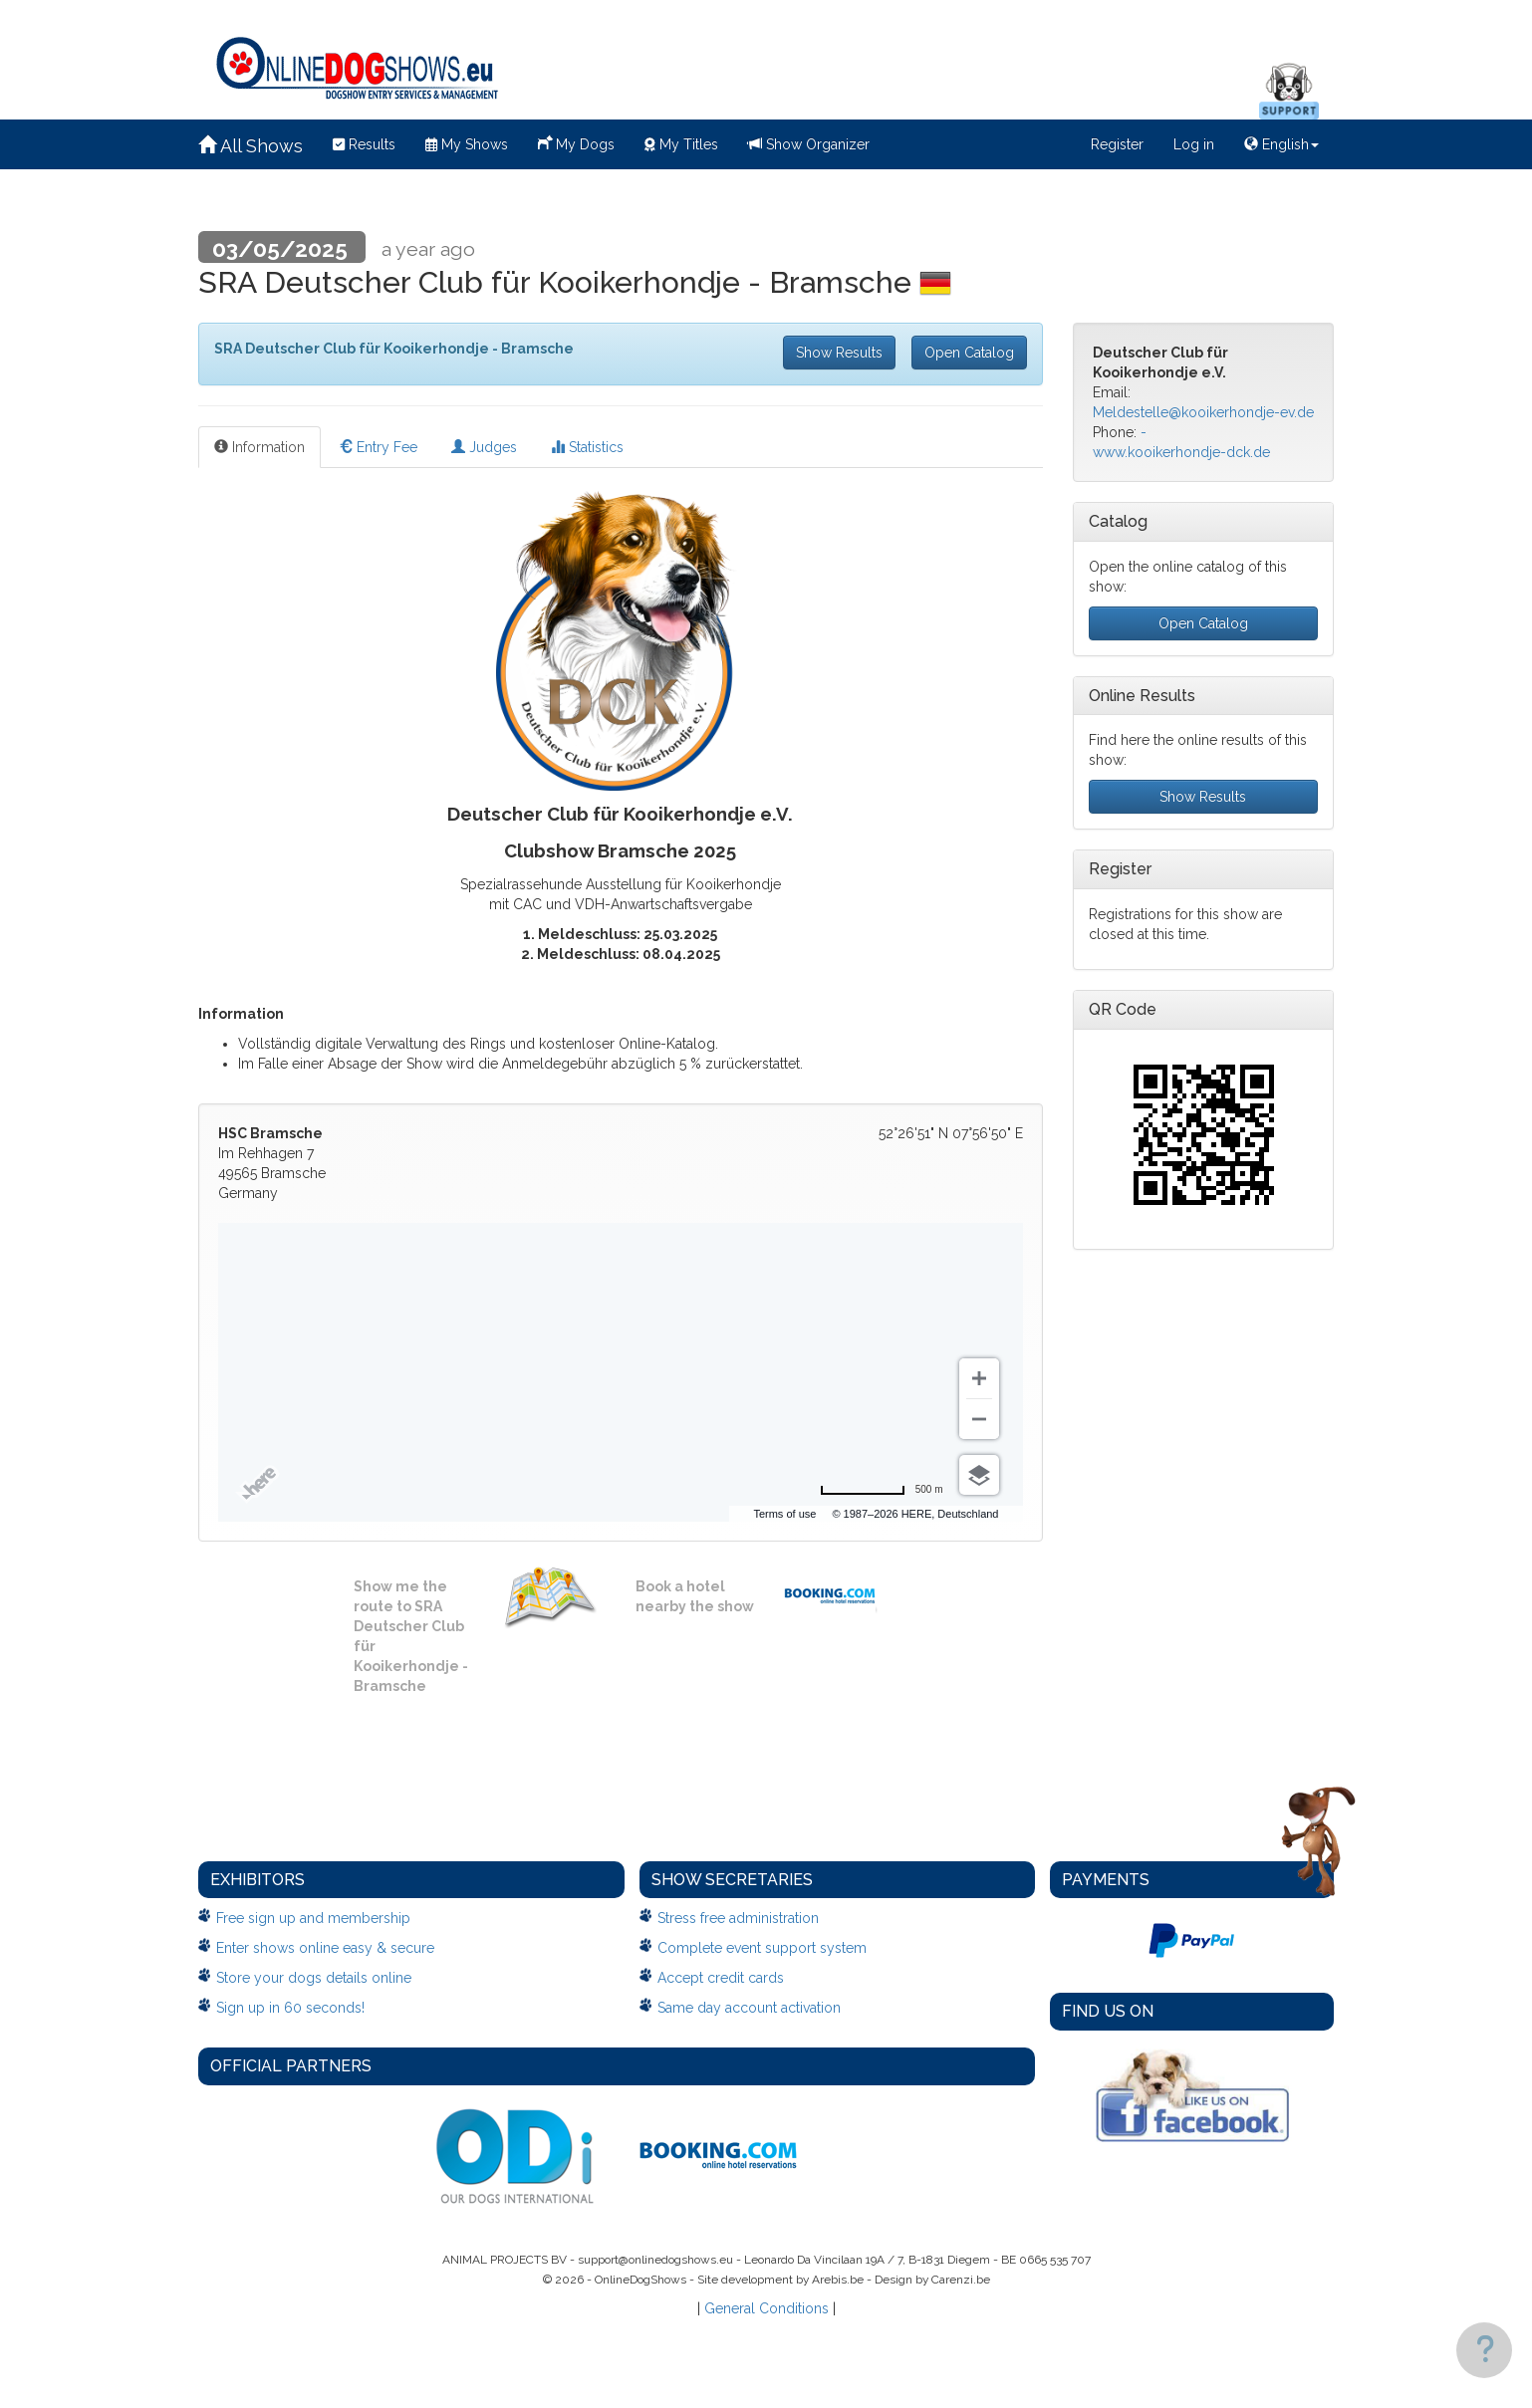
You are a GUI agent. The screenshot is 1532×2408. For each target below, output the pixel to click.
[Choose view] (979, 1475)
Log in (1193, 144)
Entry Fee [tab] (378, 447)
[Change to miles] (881, 1490)
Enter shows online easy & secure (325, 1948)
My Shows (466, 144)
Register (1117, 144)
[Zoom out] (979, 1419)
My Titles (681, 144)
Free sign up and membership (313, 1918)
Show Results (839, 353)
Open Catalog (969, 353)
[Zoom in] (979, 1378)
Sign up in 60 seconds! (290, 2008)
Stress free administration (738, 1918)
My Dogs (576, 142)
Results (364, 144)
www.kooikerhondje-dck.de (1181, 452)
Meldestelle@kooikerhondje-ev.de (1203, 412)
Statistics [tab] (587, 447)
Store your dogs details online (313, 1978)
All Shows (250, 145)
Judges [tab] (484, 447)
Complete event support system (762, 1948)
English (1281, 144)
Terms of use (784, 1514)
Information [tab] (259, 447)
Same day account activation (749, 2008)
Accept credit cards (720, 1978)
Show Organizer (809, 144)
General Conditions (766, 2308)
